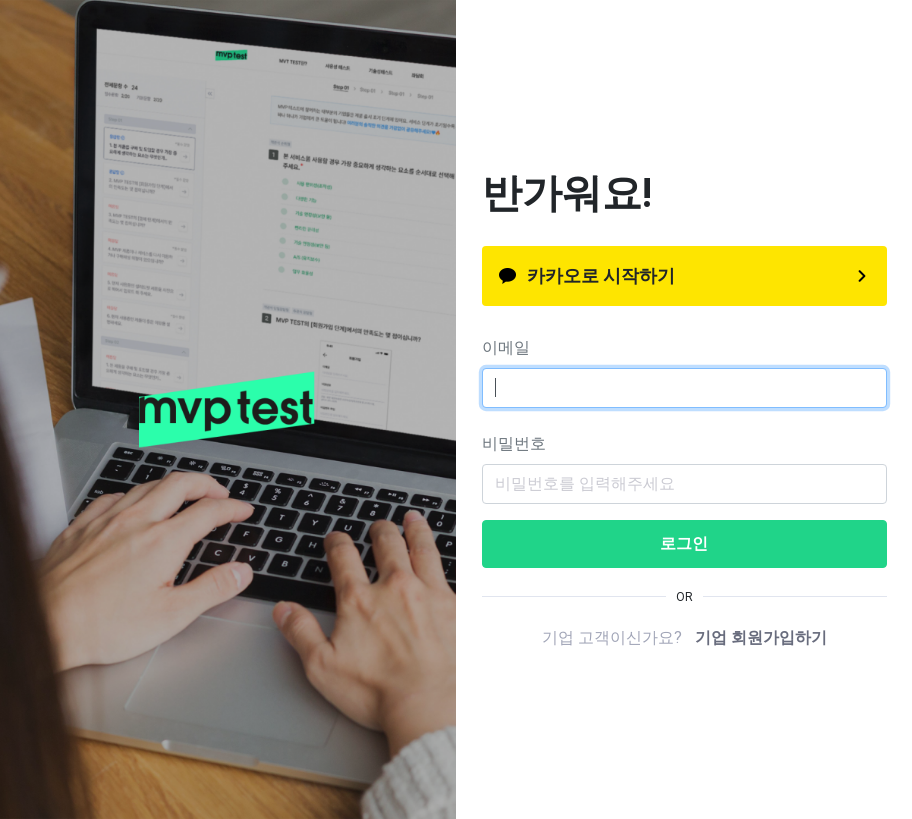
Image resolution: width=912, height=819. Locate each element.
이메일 (506, 347)
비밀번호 (514, 443)
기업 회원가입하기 (761, 637)
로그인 (684, 543)
